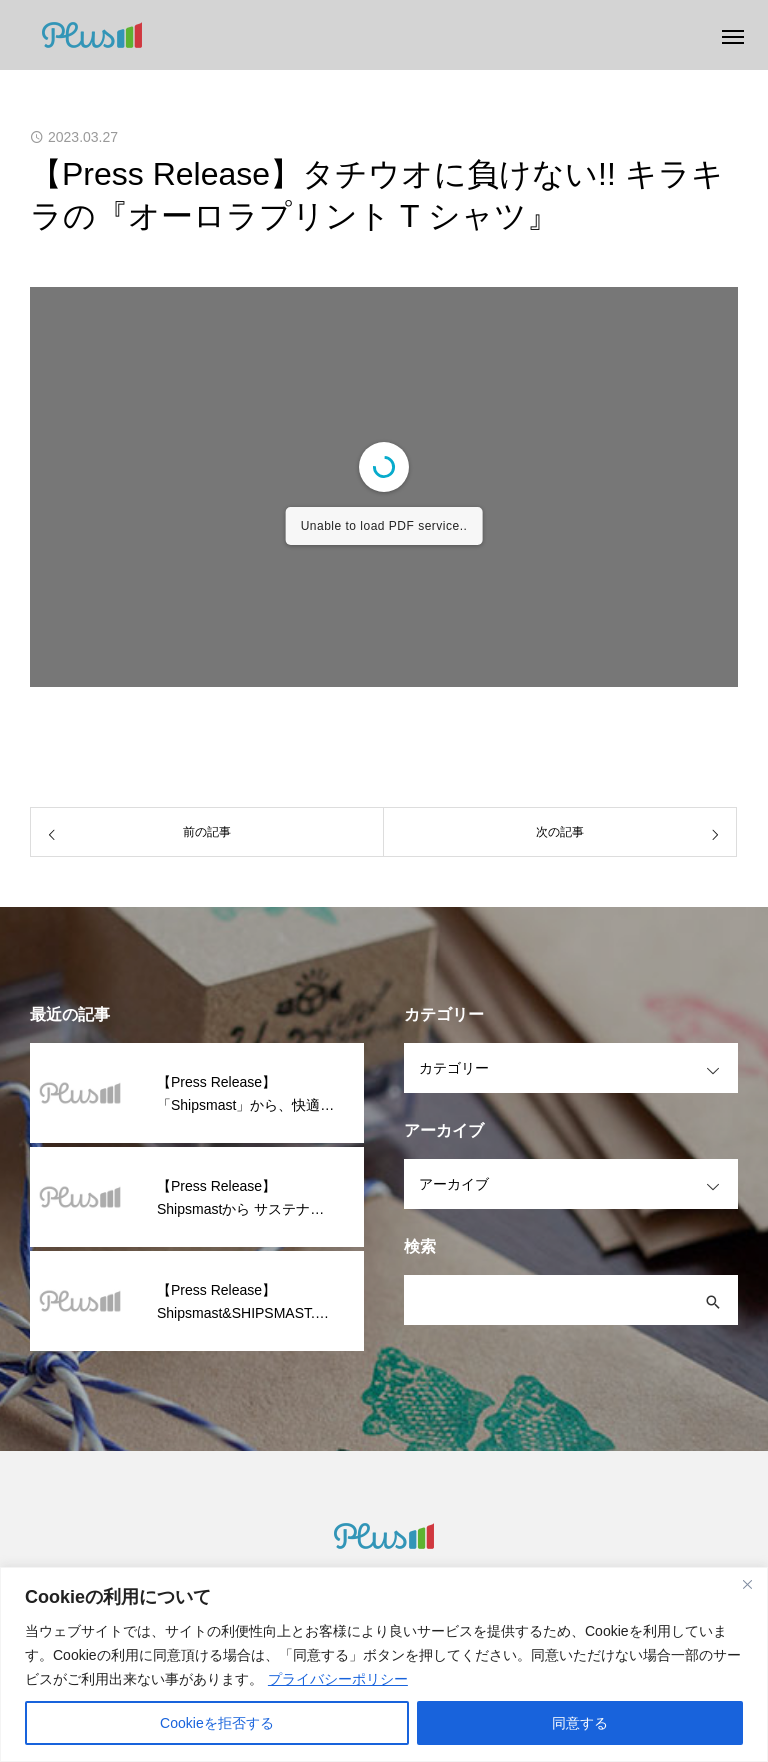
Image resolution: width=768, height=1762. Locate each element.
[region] (384, 1664)
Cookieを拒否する (217, 1723)
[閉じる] (747, 1584)
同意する (580, 1723)
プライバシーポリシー (338, 1679)
